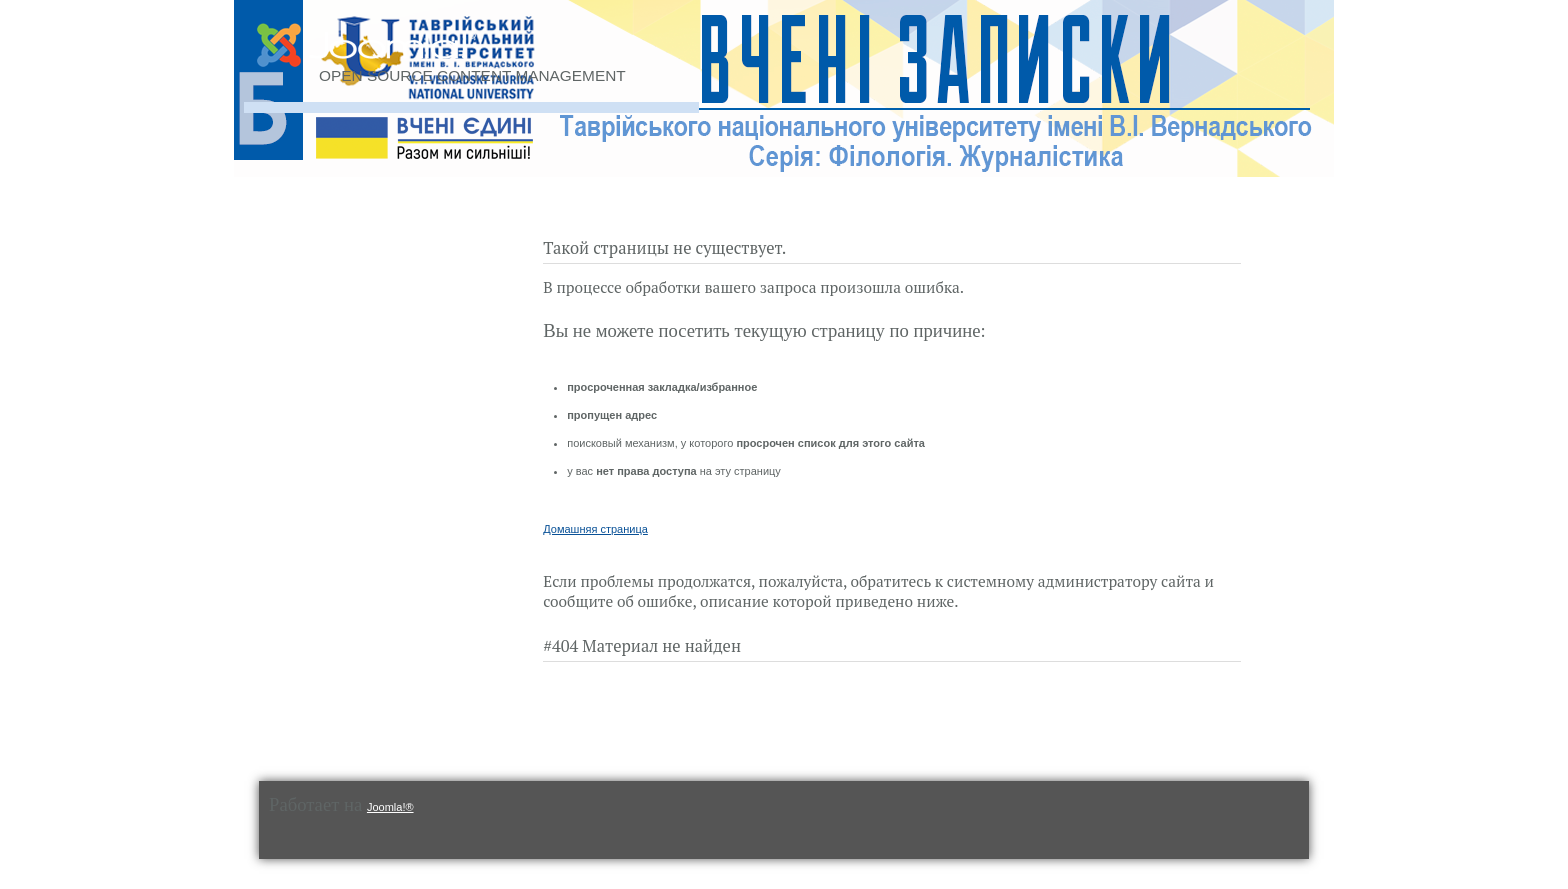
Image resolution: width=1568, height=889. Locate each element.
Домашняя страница (595, 529)
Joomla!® (390, 807)
